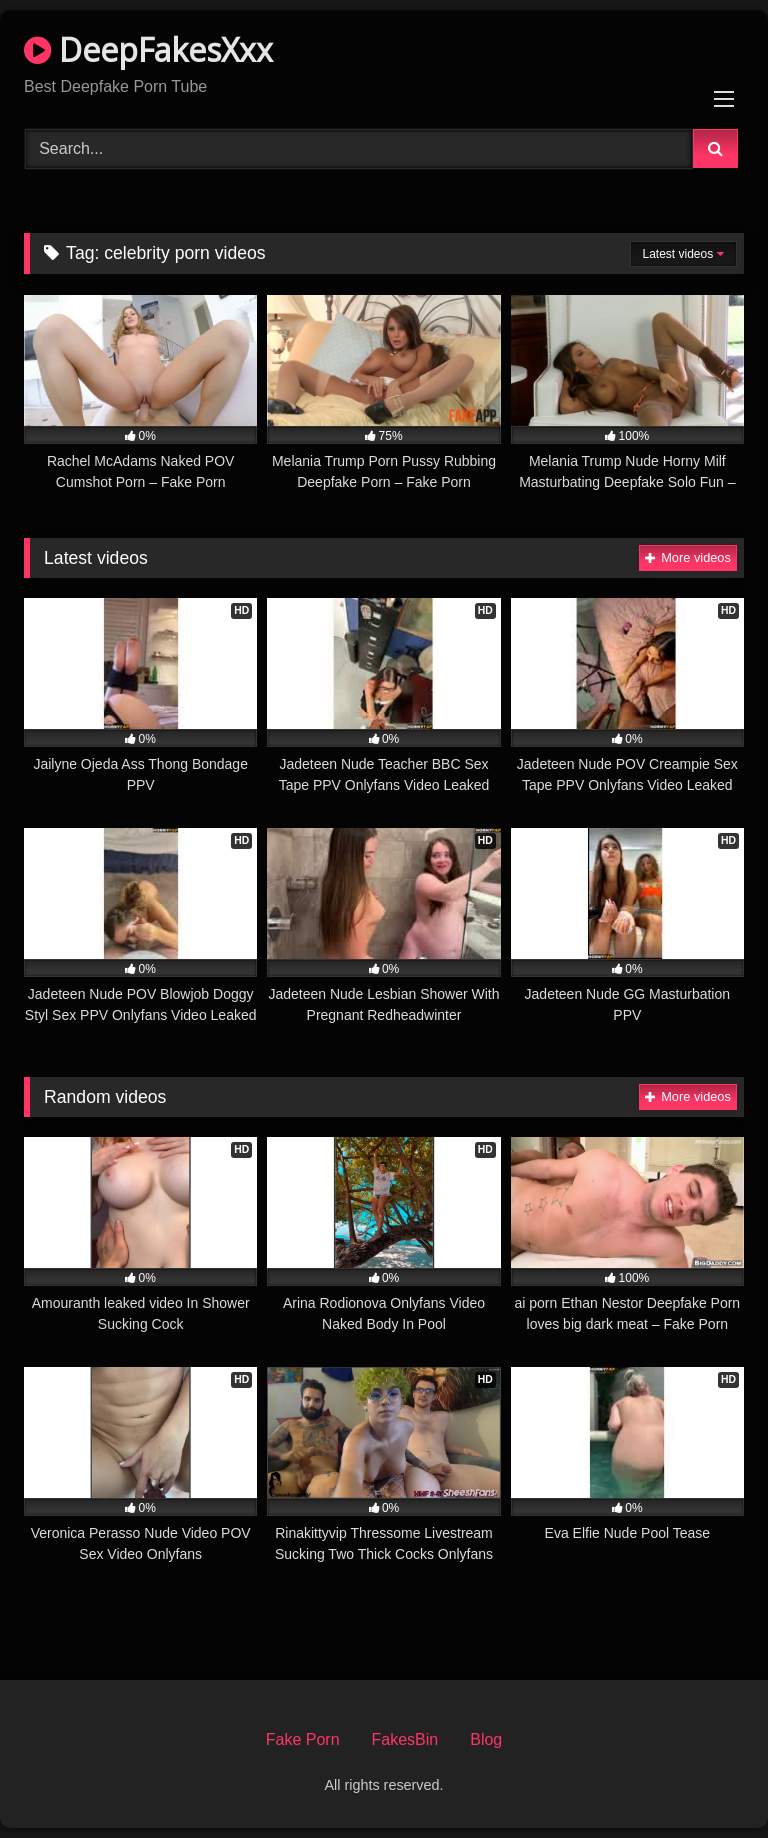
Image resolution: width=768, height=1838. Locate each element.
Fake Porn (303, 1739)
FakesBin (405, 1739)
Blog (486, 1739)
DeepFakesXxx (148, 49)
